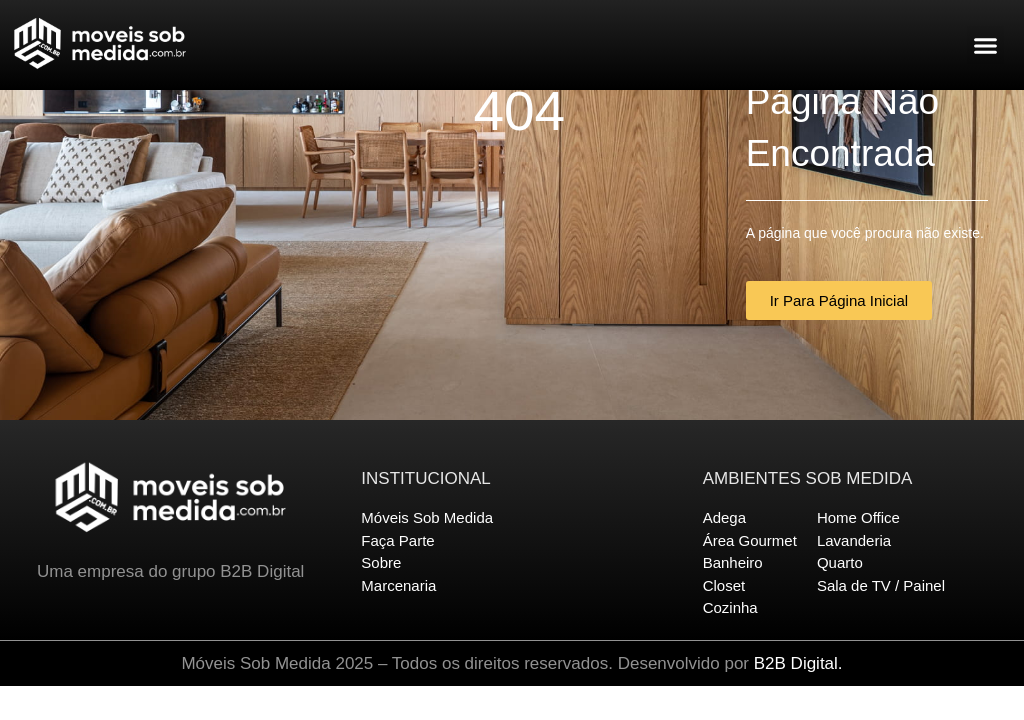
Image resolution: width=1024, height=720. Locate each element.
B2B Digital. (798, 663)
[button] (986, 45)
